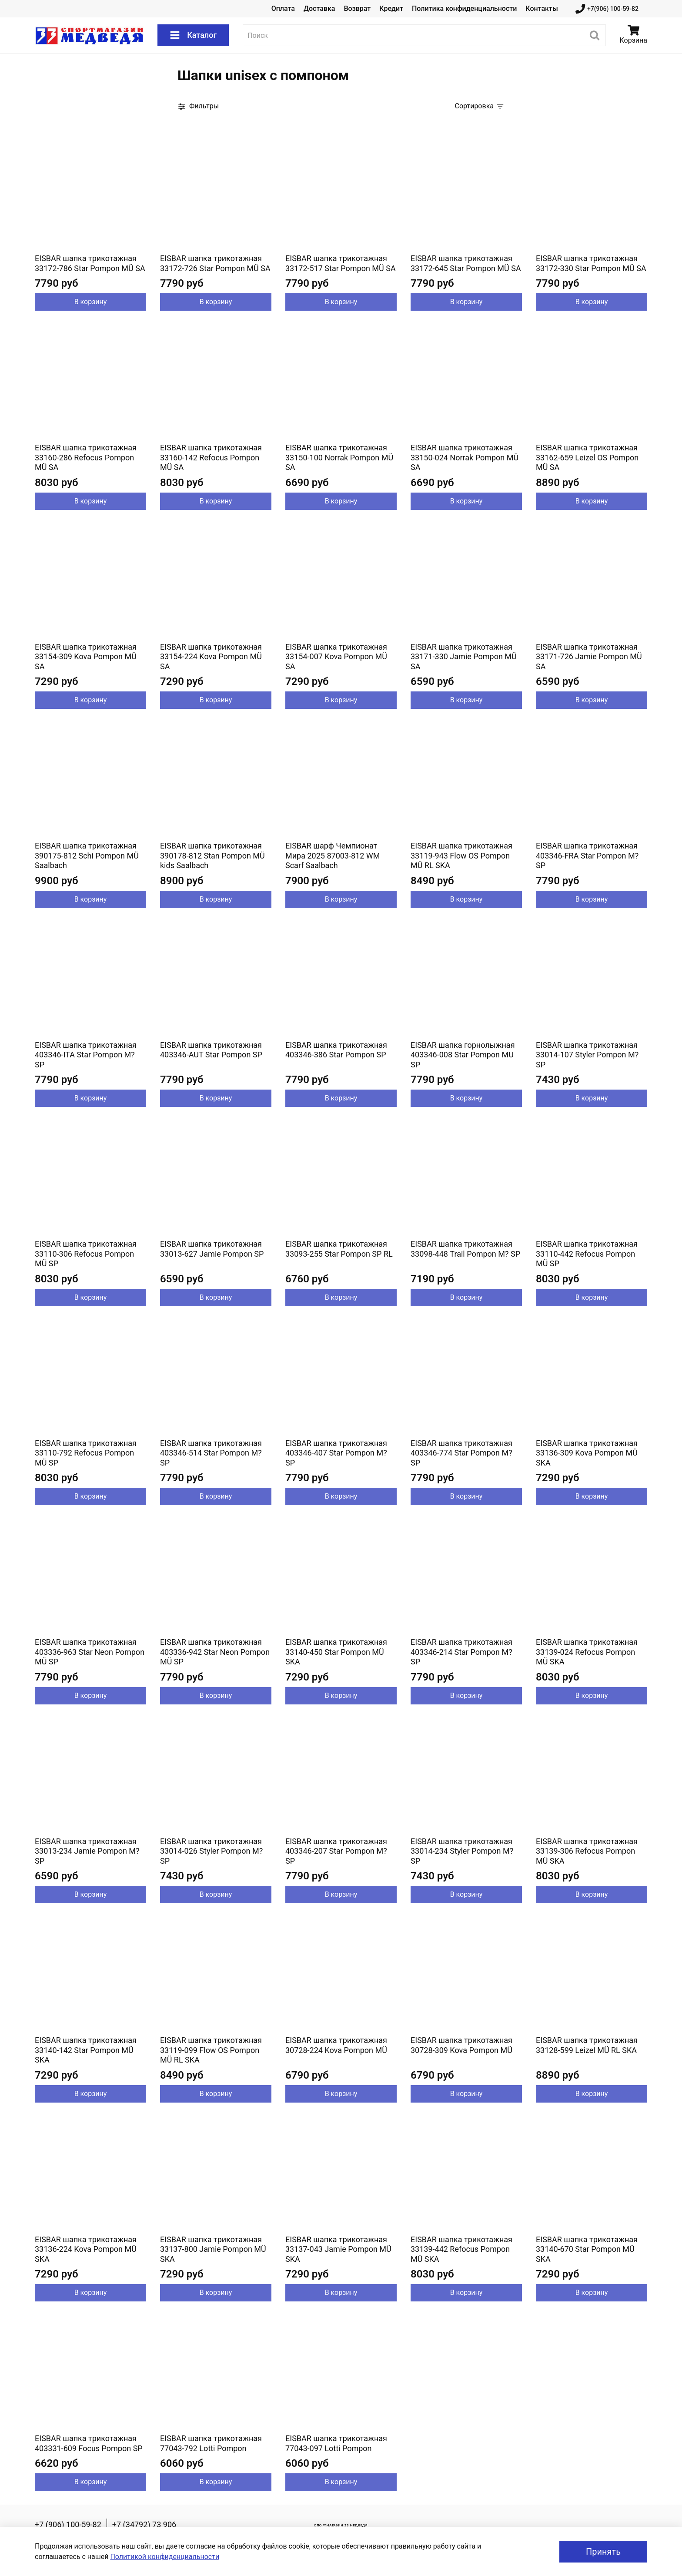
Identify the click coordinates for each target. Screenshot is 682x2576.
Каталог (193, 35)
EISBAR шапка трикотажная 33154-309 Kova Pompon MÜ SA (86, 656)
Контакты (541, 8)
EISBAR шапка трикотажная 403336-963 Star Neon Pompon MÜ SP (89, 1651)
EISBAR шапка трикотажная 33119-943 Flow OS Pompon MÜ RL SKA (461, 855)
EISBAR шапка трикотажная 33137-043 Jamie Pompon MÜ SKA (338, 2249)
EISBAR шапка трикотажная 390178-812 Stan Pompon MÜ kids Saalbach (212, 855)
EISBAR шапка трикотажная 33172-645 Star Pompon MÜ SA (466, 263)
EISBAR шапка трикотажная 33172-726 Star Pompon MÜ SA (215, 263)
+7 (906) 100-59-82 (68, 2524)
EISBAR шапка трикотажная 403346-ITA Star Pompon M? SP (86, 1054)
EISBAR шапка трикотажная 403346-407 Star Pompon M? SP (336, 1453)
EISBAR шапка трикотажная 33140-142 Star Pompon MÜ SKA (86, 2050)
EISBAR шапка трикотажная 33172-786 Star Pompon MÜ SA (90, 263)
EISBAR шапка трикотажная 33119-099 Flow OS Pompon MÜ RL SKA (211, 2050)
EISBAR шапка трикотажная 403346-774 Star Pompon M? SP (461, 1453)
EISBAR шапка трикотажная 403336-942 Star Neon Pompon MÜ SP (215, 1651)
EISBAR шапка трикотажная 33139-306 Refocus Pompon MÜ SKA (587, 1851)
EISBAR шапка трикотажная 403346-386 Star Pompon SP (336, 1050)
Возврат (357, 8)
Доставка (319, 8)
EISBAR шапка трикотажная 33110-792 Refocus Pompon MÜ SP (86, 1453)
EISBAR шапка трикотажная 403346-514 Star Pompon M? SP (211, 1453)
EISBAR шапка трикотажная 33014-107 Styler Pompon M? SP (587, 1054)
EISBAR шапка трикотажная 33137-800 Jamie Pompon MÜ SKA (213, 2249)
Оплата (283, 8)
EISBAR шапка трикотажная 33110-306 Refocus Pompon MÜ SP (86, 1253)
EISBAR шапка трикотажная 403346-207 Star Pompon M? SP (336, 1851)
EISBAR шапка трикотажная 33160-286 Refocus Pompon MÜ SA (86, 457)
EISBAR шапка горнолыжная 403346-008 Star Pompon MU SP (463, 1054)
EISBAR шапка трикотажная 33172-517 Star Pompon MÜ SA (340, 263)
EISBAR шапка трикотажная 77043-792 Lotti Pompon (211, 2443)
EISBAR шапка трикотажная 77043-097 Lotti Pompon (336, 2443)
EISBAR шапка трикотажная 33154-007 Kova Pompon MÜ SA (336, 656)
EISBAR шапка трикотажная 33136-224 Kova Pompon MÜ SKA (86, 2249)
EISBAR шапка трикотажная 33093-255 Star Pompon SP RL (339, 1248)
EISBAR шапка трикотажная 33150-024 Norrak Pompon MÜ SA (464, 457)
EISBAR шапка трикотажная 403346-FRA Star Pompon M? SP (587, 855)
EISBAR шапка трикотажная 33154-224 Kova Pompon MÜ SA (211, 656)
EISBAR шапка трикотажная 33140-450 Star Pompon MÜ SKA (336, 1651)
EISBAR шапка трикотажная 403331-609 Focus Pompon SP (89, 2443)
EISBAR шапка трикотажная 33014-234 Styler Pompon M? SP (462, 1851)
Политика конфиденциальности (464, 8)
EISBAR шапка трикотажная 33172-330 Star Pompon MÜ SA (591, 263)
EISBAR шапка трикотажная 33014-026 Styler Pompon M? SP (211, 1851)
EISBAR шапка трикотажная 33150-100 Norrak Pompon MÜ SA (339, 457)
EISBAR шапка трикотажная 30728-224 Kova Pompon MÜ (336, 2045)
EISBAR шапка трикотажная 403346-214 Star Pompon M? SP (461, 1651)
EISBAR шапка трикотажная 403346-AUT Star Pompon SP (211, 1050)
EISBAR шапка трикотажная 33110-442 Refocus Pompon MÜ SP (587, 1253)
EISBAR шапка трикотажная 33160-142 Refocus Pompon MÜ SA (211, 457)
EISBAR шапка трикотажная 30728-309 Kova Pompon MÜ (461, 2045)
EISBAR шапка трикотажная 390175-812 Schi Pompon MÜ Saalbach (87, 855)
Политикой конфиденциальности (164, 2557)
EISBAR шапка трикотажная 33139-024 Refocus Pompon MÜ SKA (587, 1651)
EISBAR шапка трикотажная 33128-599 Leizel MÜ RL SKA (587, 2045)
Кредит (391, 8)
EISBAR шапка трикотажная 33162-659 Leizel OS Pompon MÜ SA (587, 457)
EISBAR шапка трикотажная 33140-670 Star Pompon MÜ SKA (587, 2249)
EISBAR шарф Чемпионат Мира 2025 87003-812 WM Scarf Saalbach (332, 855)
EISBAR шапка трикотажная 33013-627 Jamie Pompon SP (212, 1248)
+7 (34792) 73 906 (144, 2524)
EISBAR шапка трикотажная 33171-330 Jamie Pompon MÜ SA (464, 656)
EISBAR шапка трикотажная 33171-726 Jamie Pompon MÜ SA (589, 656)
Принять (603, 2551)
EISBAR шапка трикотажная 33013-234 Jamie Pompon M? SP (87, 1851)
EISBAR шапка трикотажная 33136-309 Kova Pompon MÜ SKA (587, 1453)
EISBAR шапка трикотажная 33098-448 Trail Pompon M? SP (465, 1248)
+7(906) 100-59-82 (607, 8)
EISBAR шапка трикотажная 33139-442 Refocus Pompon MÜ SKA (461, 2249)
